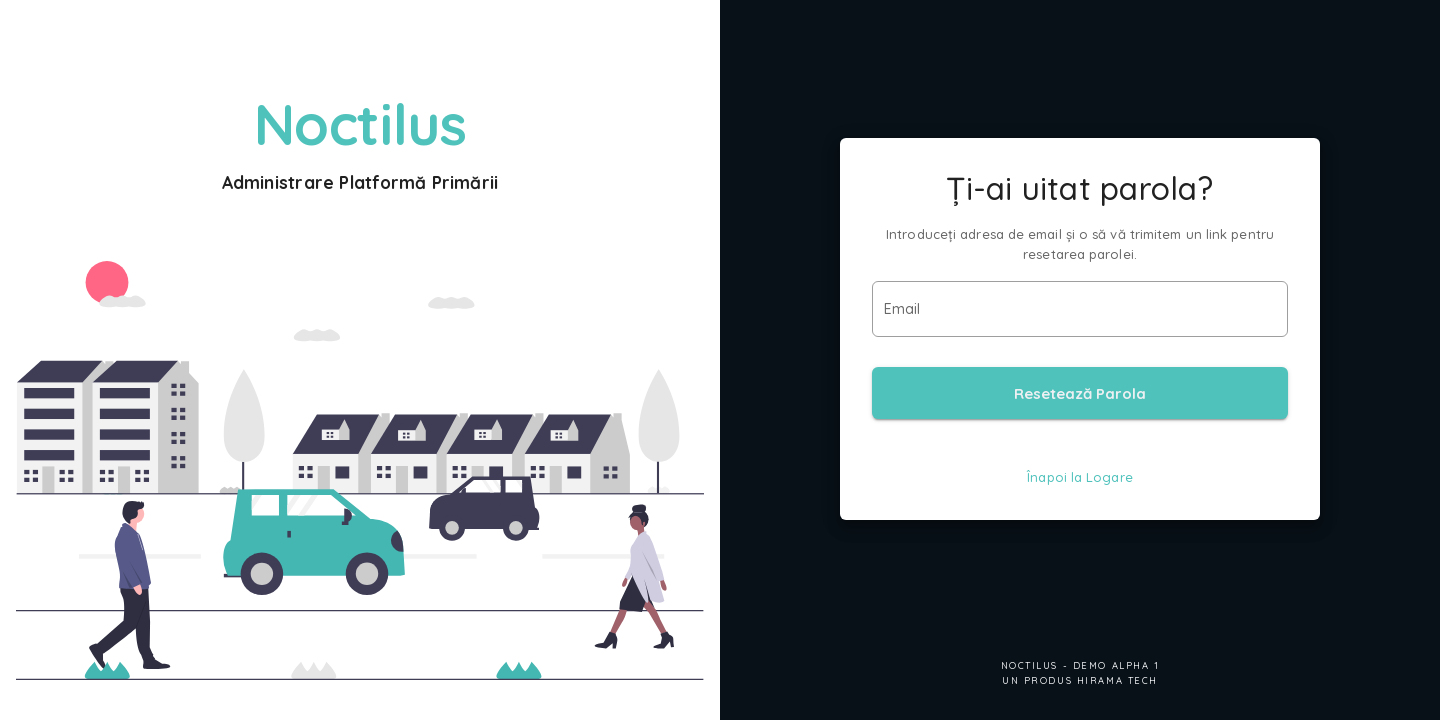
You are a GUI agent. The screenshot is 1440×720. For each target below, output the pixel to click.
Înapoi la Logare (1080, 477)
